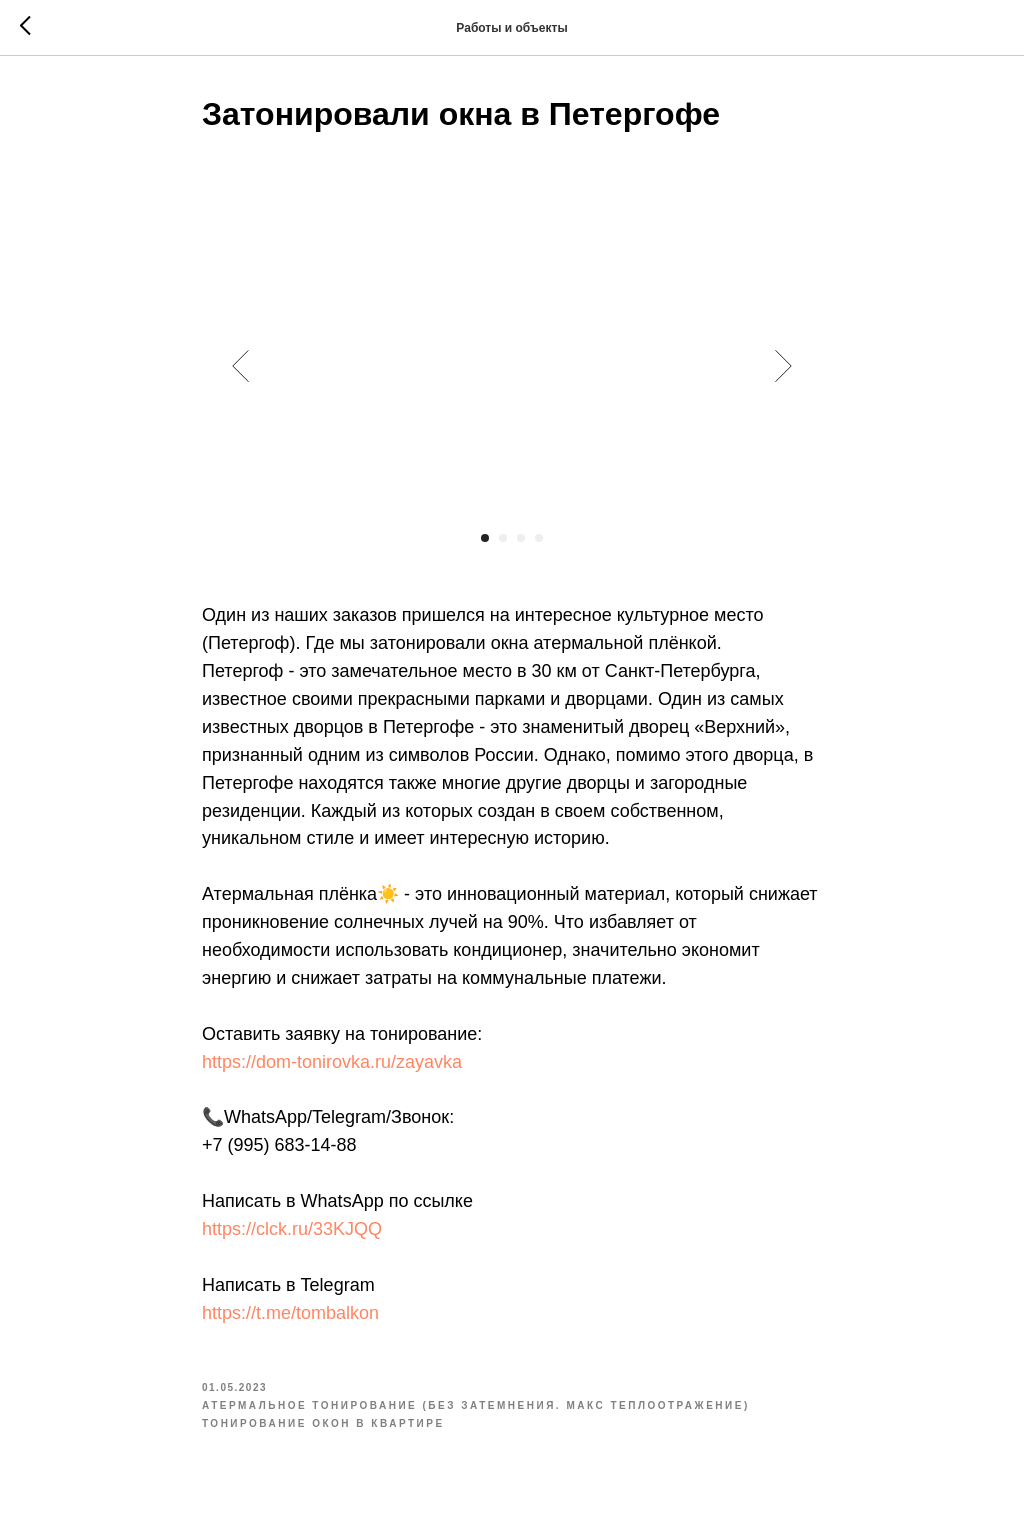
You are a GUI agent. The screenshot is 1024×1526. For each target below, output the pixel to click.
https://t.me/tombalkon (290, 1313)
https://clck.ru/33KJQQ (292, 1229)
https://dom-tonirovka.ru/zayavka (332, 1062)
